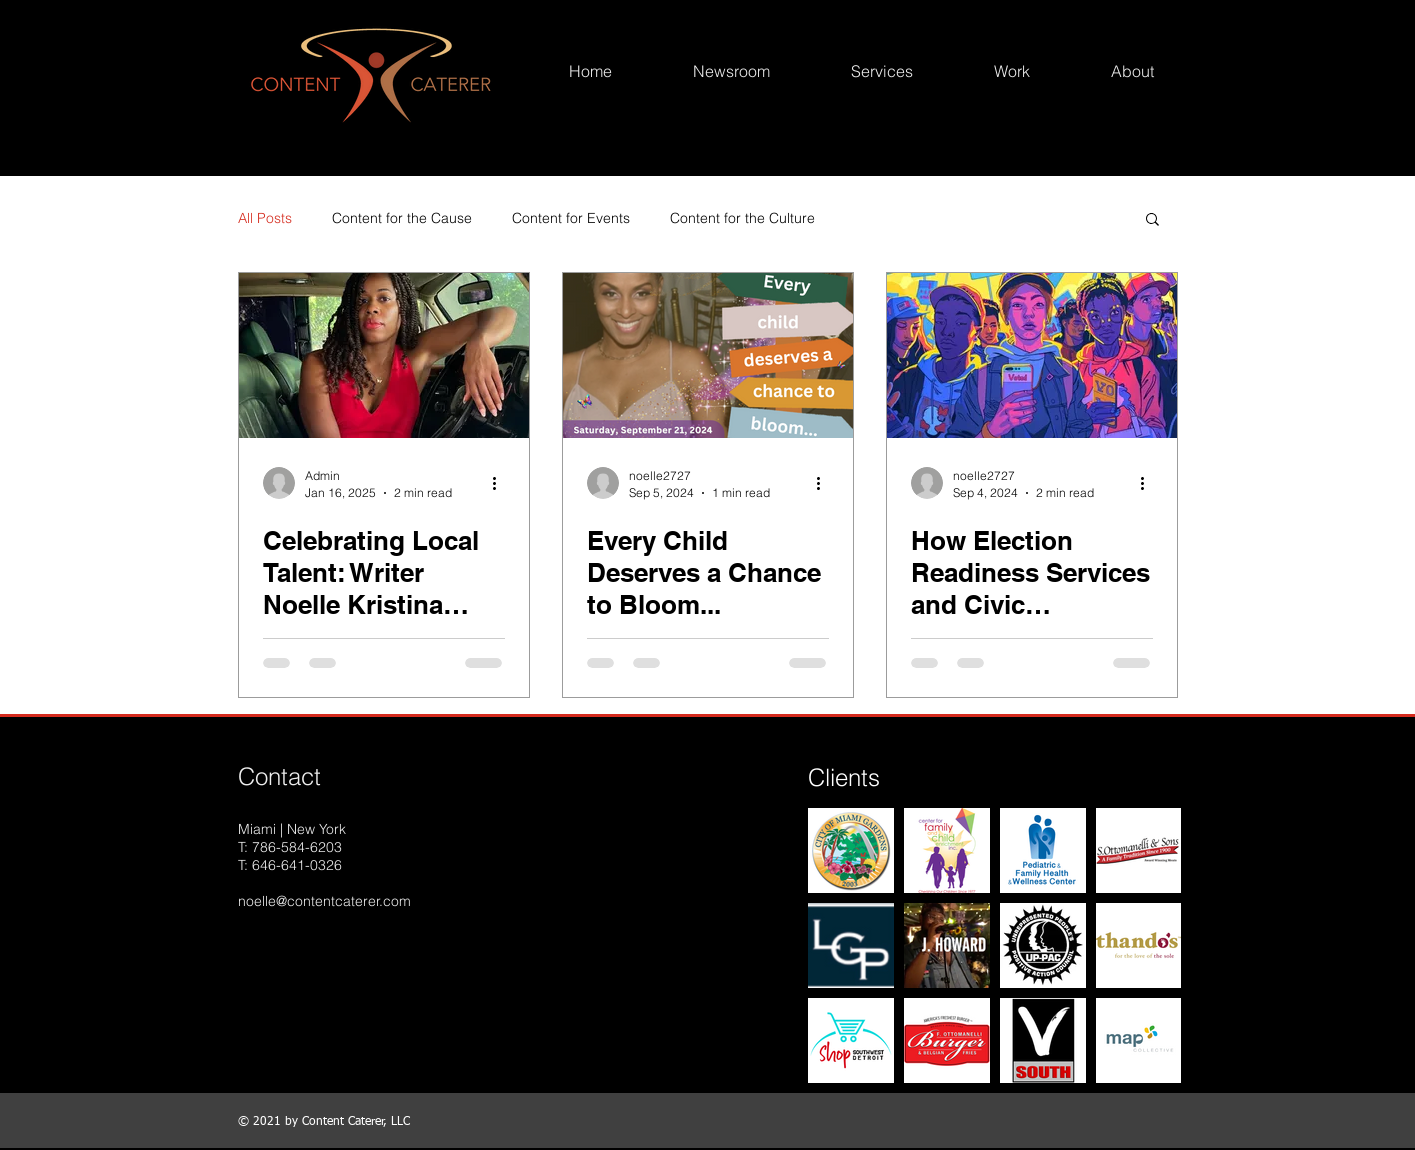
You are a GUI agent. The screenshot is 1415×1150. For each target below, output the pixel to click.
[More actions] (502, 483)
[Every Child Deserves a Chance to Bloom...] (708, 355)
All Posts (265, 218)
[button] (1152, 220)
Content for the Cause (402, 218)
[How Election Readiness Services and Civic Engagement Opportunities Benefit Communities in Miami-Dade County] (1032, 355)
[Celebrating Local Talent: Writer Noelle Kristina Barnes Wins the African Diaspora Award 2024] (384, 355)
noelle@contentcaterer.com (324, 901)
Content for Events (571, 218)
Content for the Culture (742, 218)
